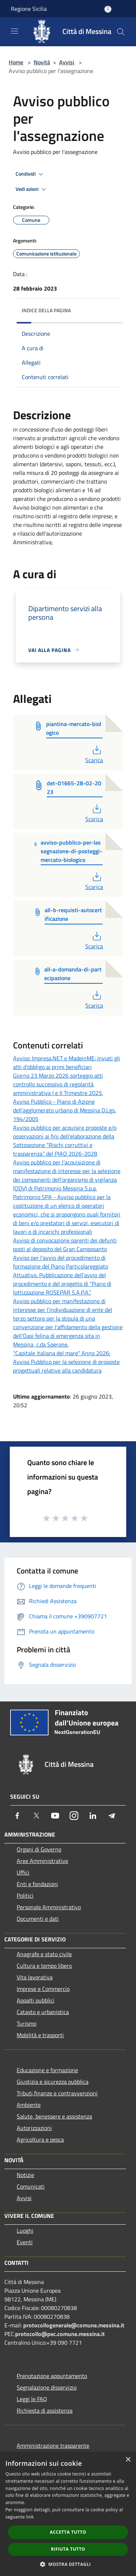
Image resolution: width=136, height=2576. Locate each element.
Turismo (26, 2023)
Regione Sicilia (29, 8)
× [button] (128, 2460)
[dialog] (68, 2514)
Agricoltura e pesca (40, 2139)
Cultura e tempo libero (44, 1965)
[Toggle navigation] (14, 31)
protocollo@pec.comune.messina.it (60, 2334)
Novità (42, 62)
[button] (68, 2564)
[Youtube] (55, 1815)
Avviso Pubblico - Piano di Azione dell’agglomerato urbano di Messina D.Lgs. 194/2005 (64, 1110)
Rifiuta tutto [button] (68, 2549)
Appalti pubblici (35, 2000)
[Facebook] (17, 1815)
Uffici (23, 1872)
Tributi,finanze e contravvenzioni (57, 2093)
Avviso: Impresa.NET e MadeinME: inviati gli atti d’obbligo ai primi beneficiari (66, 1062)
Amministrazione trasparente (53, 2445)
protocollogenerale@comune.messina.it (73, 2325)
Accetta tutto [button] (68, 2532)
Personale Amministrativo (49, 1907)
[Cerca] (120, 31)
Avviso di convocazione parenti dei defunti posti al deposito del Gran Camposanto (65, 1244)
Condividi (30, 174)
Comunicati (31, 2186)
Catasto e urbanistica (43, 2012)
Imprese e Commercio (43, 1988)
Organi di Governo (39, 1849)
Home (16, 62)
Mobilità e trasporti (40, 2035)
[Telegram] (111, 1815)
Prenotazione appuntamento (52, 2375)
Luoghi (25, 2230)
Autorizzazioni (34, 2128)
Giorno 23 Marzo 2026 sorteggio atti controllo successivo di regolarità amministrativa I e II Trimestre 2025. (58, 1084)
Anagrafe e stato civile (44, 1954)
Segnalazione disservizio (47, 2387)
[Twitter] (36, 1815)
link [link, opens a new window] (30, 2517)
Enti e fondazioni (37, 1884)
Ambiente (29, 2104)
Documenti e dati (38, 1918)
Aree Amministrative (42, 1860)
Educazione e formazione (47, 2070)
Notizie (25, 2175)
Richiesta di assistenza (45, 2410)
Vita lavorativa (35, 1977)
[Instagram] (74, 1815)
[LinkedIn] (93, 1815)
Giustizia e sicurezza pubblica (52, 2081)
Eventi (25, 2242)
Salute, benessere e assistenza (54, 2116)
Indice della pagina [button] (46, 310)
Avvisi (66, 62)
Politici (25, 1895)
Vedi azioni (32, 189)
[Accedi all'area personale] (108, 9)
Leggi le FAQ (32, 2399)
